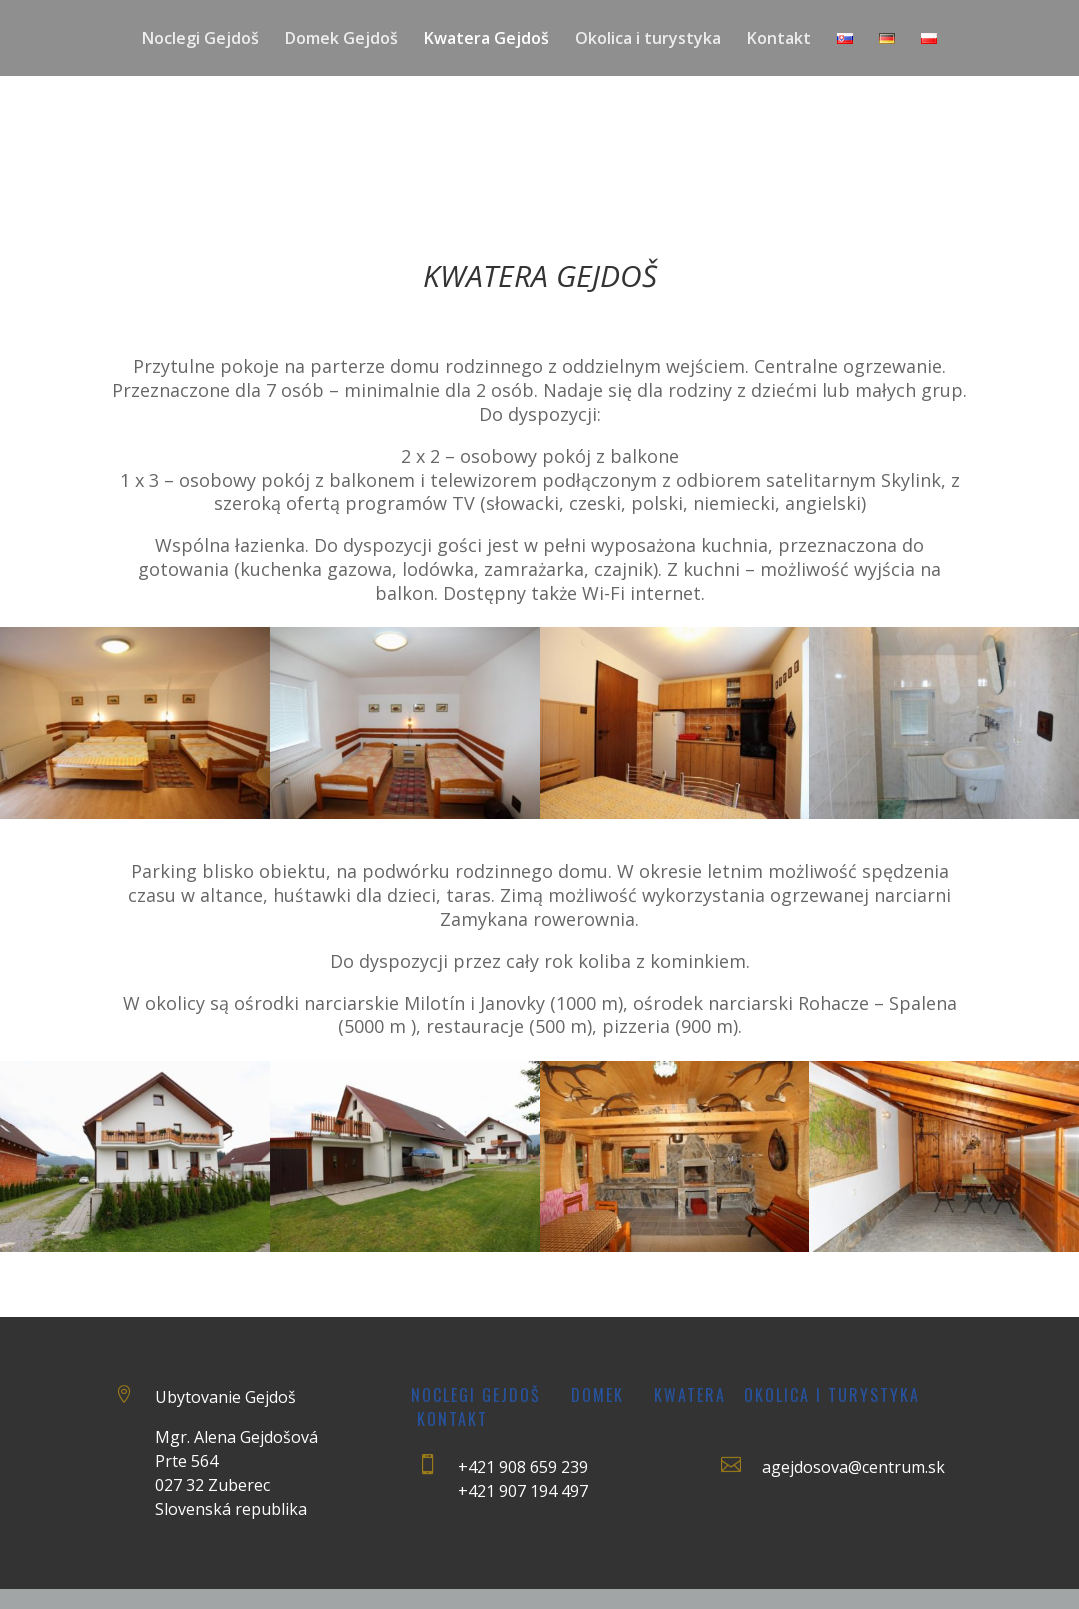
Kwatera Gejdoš (486, 40)
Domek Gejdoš (341, 40)
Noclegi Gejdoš (200, 40)
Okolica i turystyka (648, 40)
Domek (597, 1395)
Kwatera (690, 1395)
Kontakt (779, 40)
